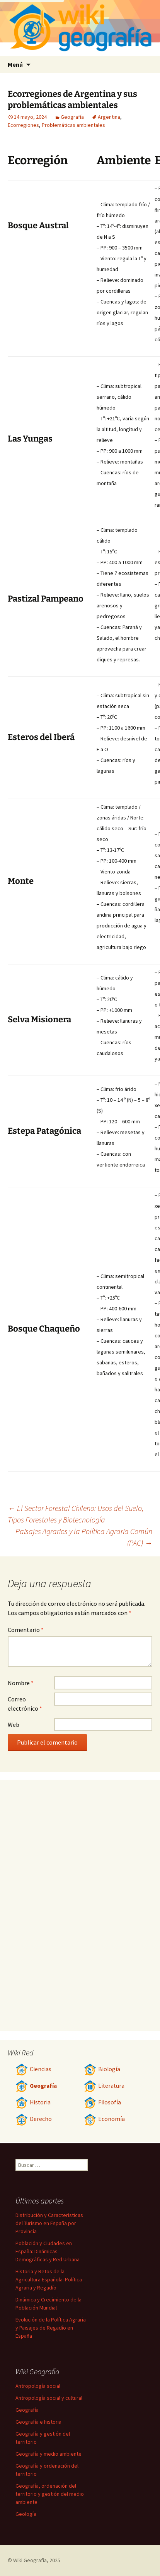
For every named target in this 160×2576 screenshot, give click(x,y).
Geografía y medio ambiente (48, 2453)
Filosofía (102, 2102)
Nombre (21, 1683)
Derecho (33, 2119)
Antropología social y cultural (48, 2397)
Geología (25, 2513)
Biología (102, 2069)
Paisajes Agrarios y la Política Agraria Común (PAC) (83, 1537)
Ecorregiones (23, 124)
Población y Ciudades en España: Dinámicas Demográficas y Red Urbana (47, 2251)
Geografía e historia (38, 2421)
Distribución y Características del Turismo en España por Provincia (49, 2223)
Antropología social (37, 2385)
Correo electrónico (25, 1703)
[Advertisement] (50, 282)
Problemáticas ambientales (73, 124)
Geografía (72, 116)
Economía (104, 2119)
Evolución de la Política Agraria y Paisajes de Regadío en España (50, 2327)
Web (13, 1724)
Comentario (26, 1630)
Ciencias (33, 2069)
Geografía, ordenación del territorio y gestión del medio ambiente (49, 2493)
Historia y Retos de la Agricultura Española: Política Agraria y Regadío (48, 2279)
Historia (33, 2102)
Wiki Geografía (30, 2560)
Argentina (109, 116)
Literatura (104, 2085)
